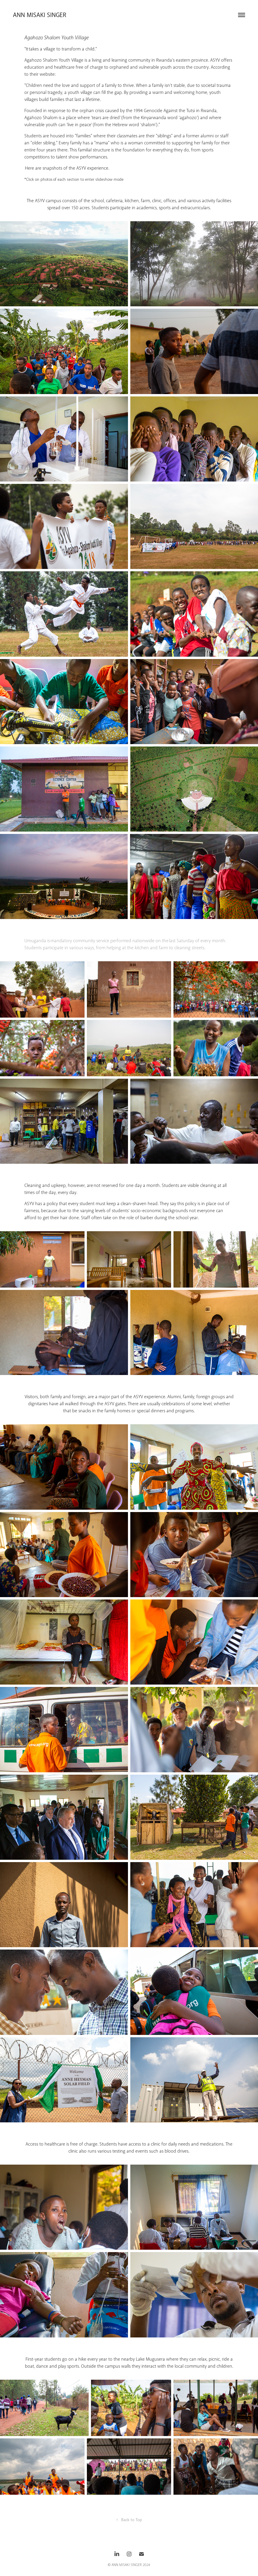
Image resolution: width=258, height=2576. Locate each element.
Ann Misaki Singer (40, 15)
